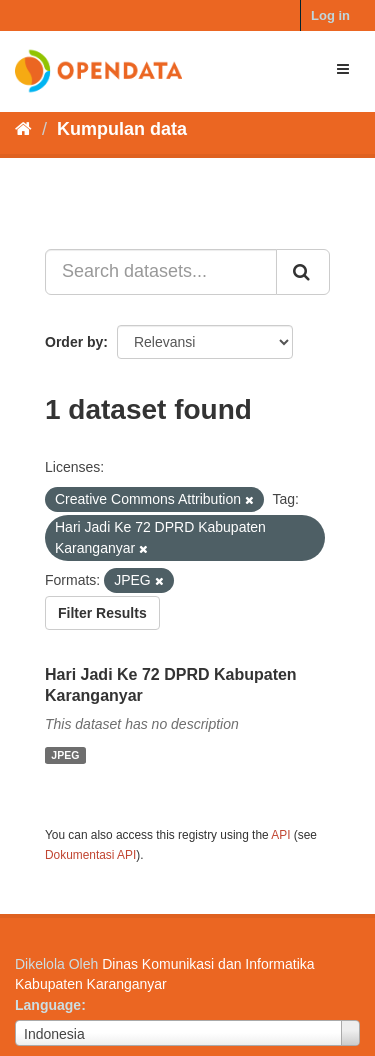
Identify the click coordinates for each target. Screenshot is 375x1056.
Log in (330, 15)
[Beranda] (23, 129)
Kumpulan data (122, 129)
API (280, 835)
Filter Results (102, 613)
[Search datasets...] (161, 272)
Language (48, 1005)
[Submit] (303, 272)
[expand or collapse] (343, 69)
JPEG (65, 755)
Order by (74, 342)
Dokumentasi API (90, 855)
